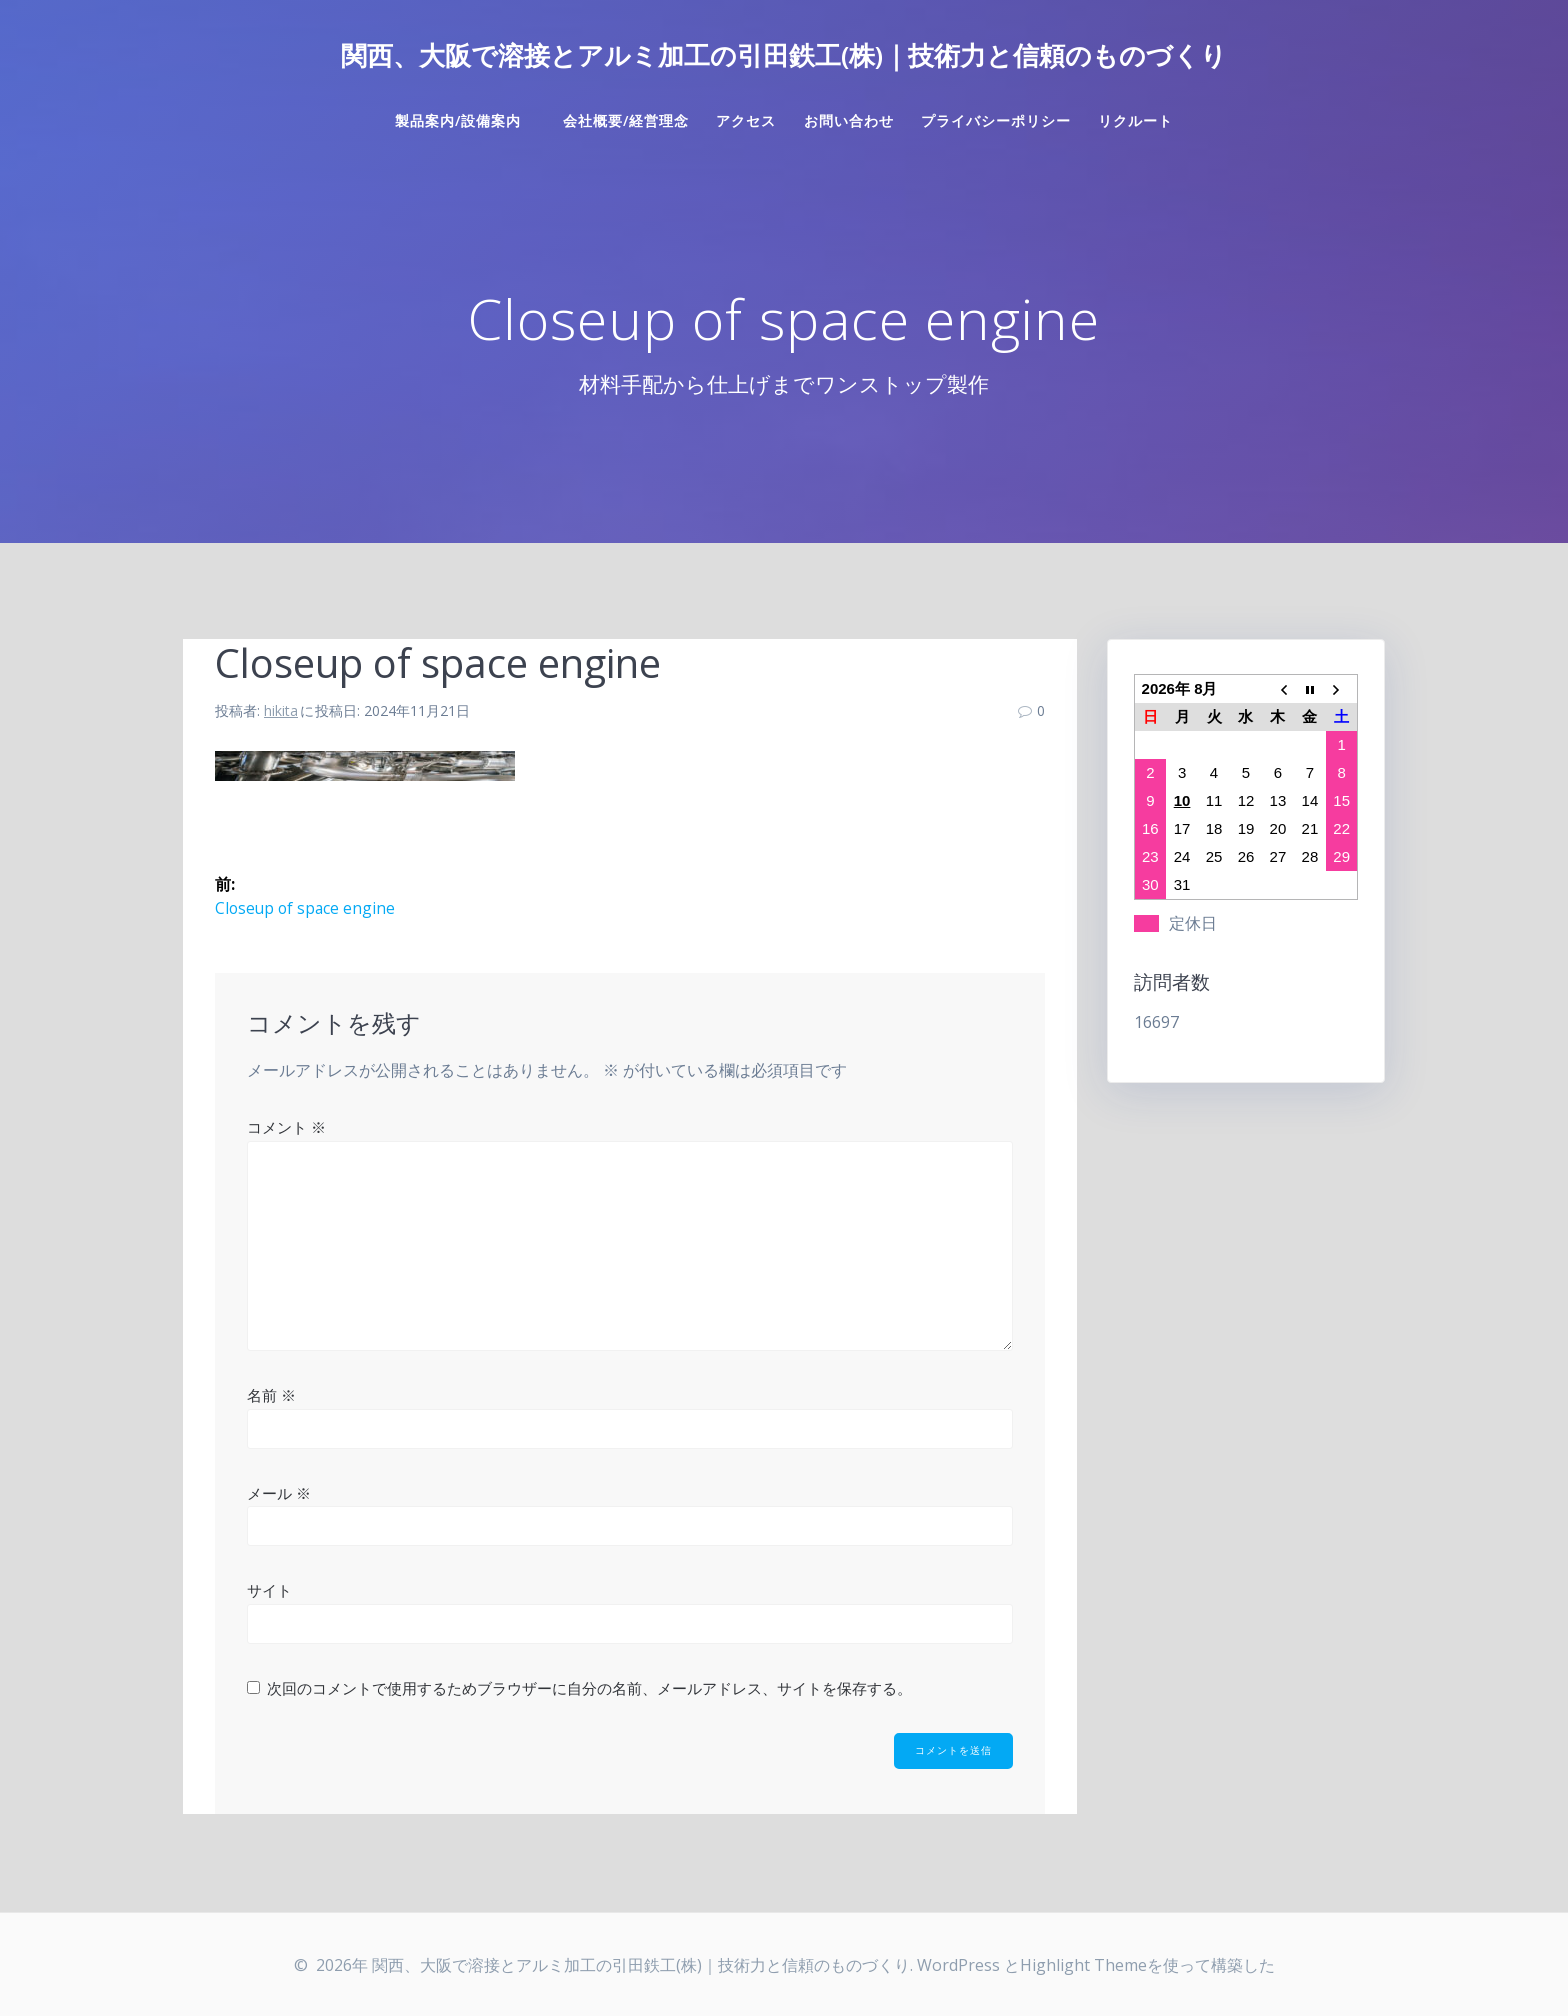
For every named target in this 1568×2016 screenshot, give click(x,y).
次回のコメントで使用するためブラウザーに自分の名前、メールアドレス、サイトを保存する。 (589, 1688)
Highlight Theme (1083, 1965)
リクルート (1135, 120)
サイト (269, 1590)
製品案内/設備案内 (465, 120)
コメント (286, 1128)
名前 (271, 1395)
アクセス (746, 120)
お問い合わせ (849, 120)
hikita (281, 710)
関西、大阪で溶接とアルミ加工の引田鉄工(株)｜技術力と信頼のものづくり (784, 56)
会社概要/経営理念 (626, 120)
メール (279, 1493)
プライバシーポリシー (996, 120)
